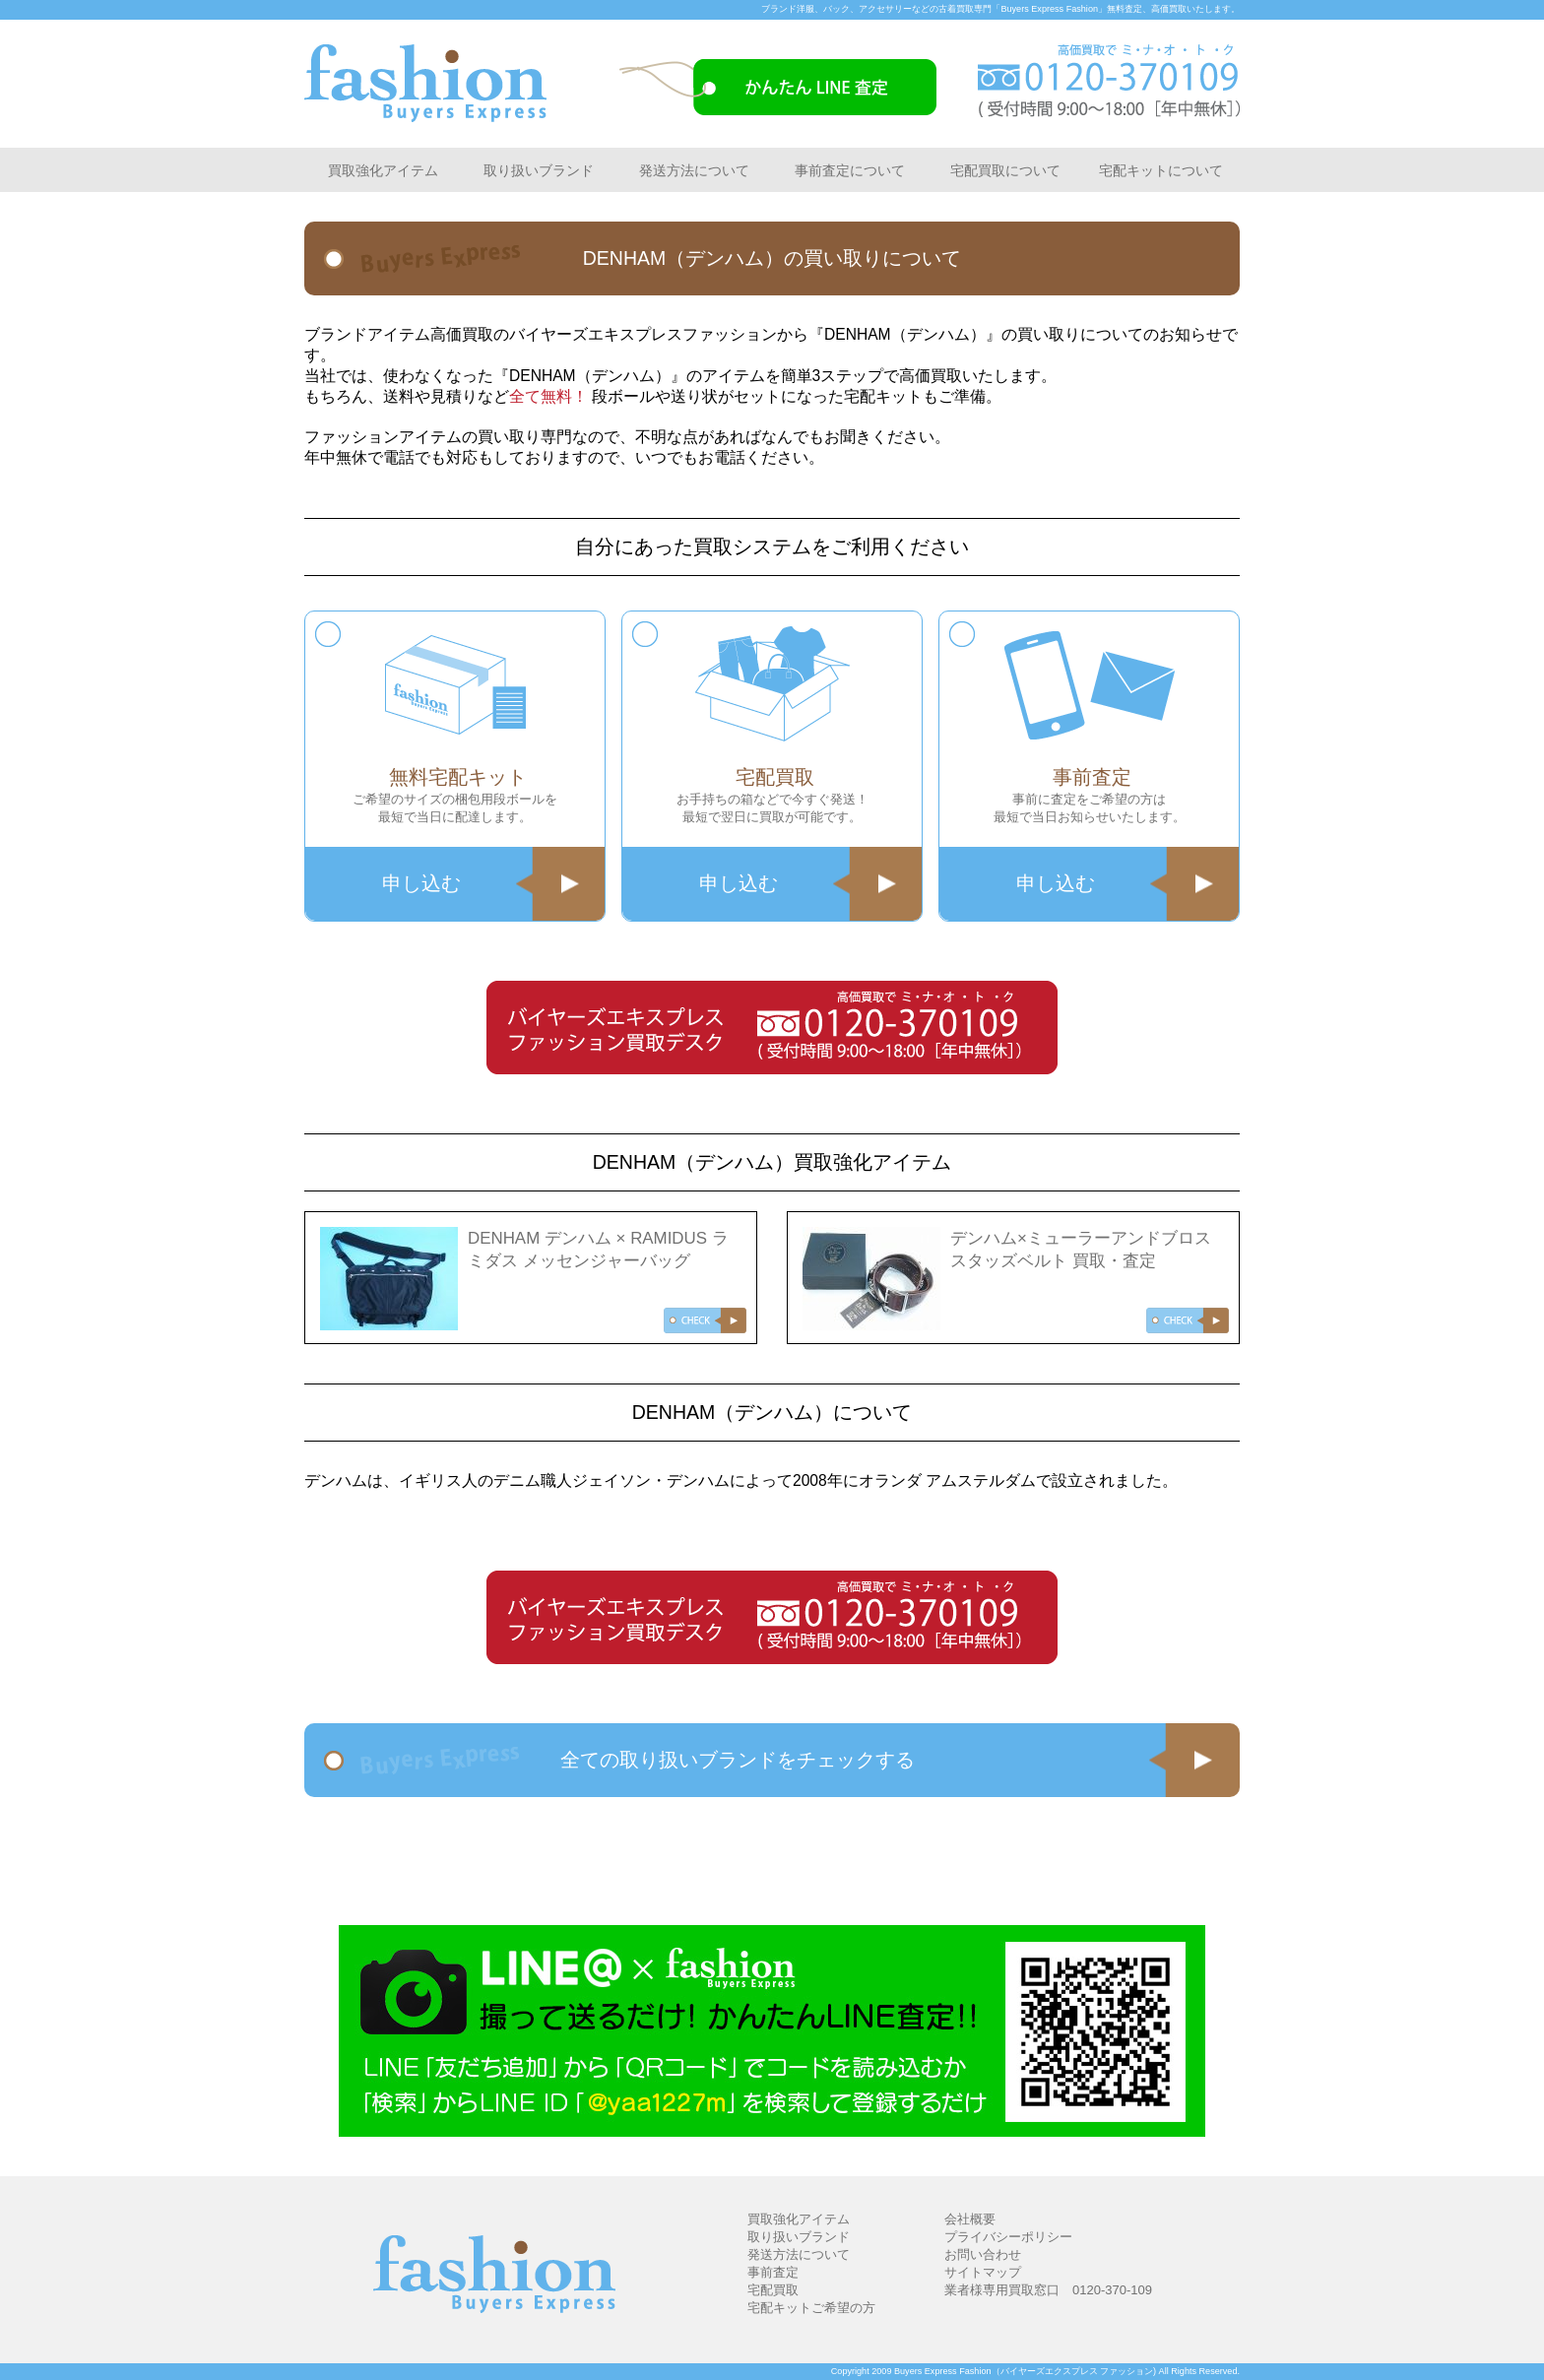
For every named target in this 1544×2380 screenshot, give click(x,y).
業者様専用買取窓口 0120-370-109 (1048, 2290)
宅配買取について (1005, 170)
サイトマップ (982, 2272)
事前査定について (850, 170)
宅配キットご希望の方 (811, 2307)
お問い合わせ (982, 2254)
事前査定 (773, 2272)
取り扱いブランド (538, 170)
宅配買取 (773, 2290)
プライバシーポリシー (1008, 2236)
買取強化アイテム (383, 170)
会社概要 (970, 2219)
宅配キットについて (1161, 170)
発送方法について (694, 170)
